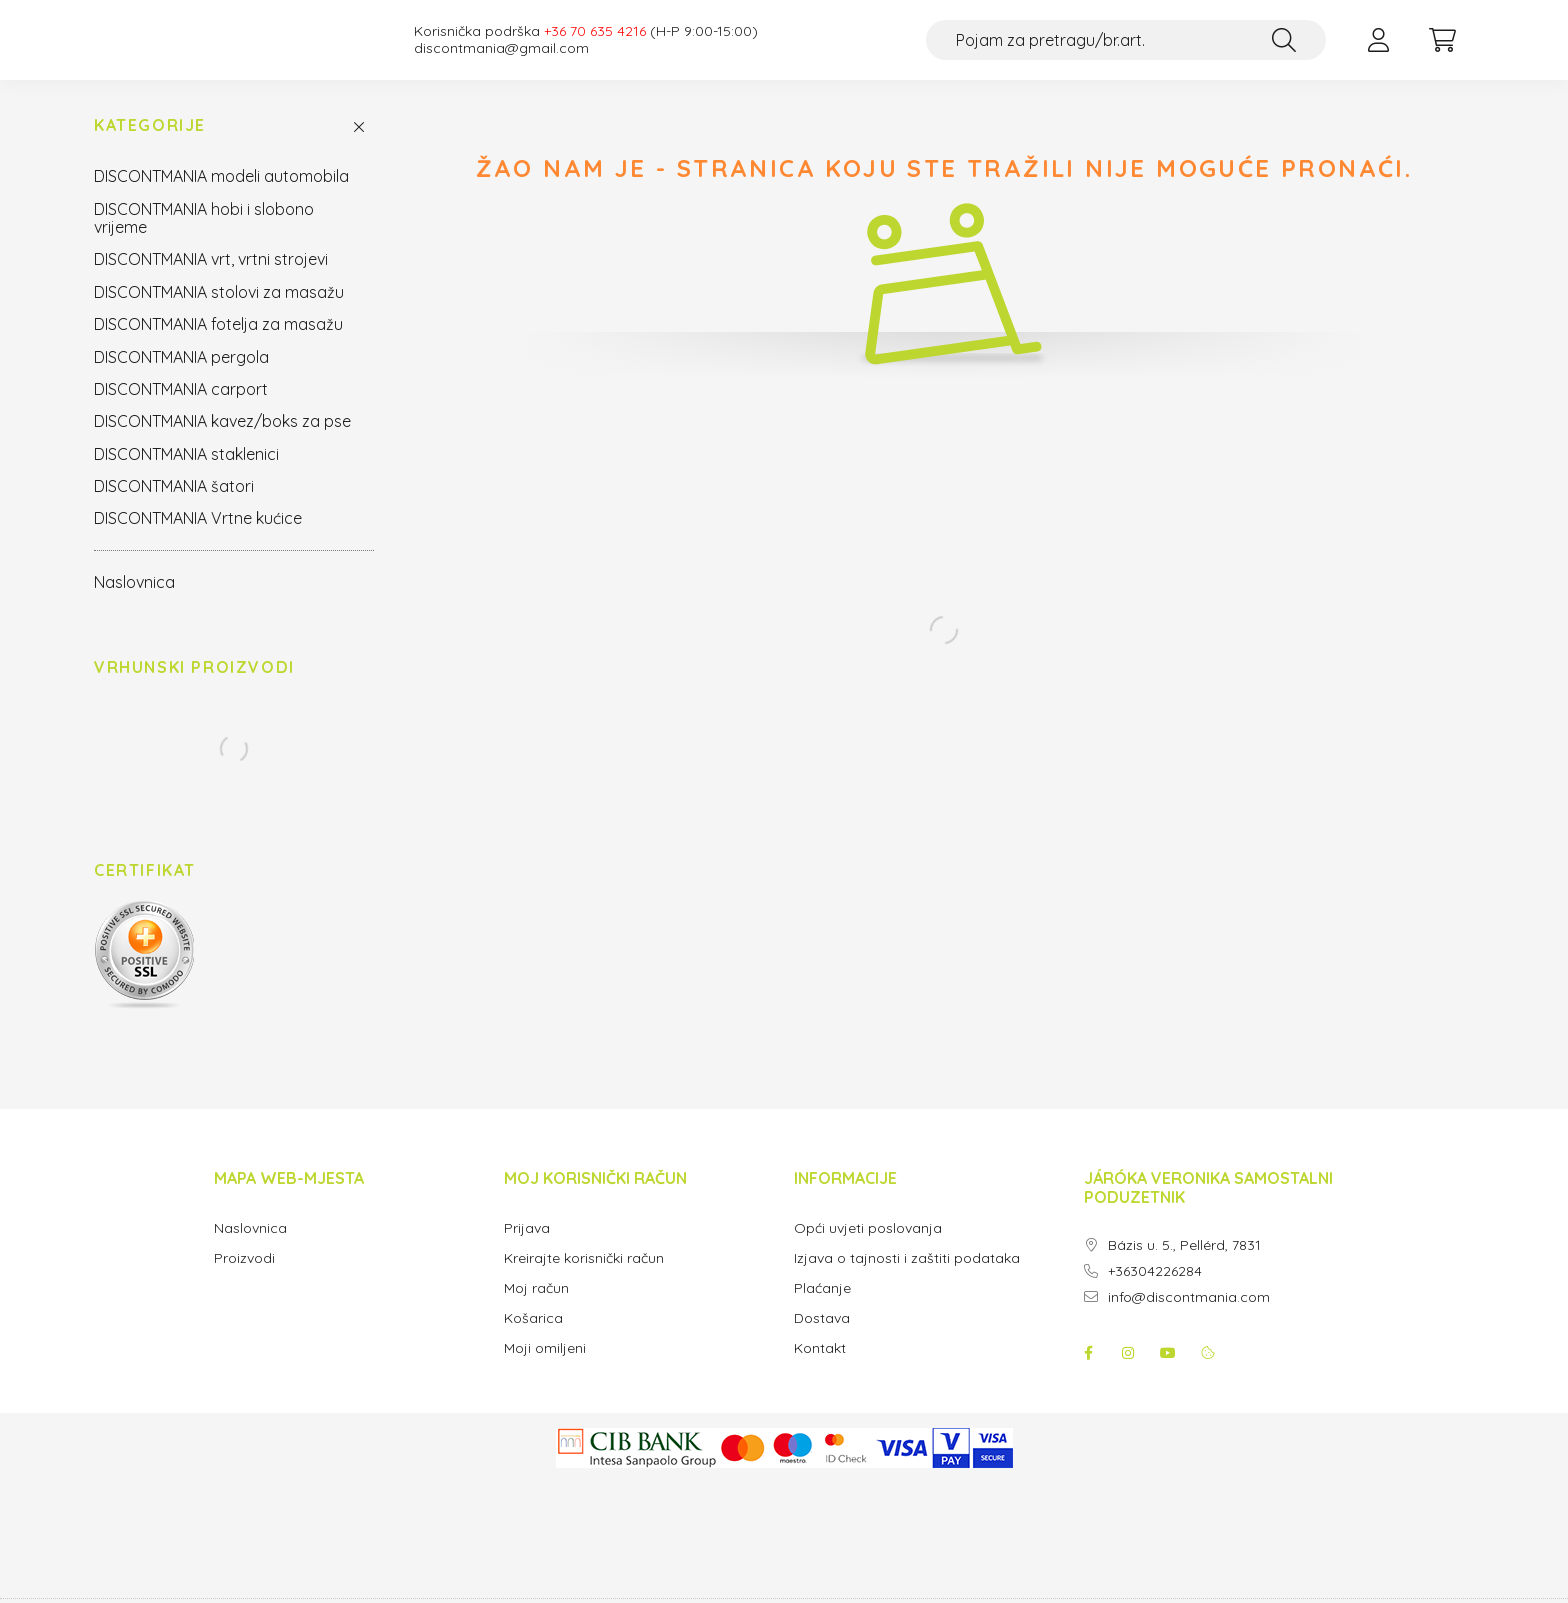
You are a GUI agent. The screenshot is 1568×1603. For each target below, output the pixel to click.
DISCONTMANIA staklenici (186, 474)
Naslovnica (134, 602)
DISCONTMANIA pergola (181, 377)
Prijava (527, 1248)
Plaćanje (822, 1308)
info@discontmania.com (1189, 1317)
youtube (1168, 1373)
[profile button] (1378, 50)
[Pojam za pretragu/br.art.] (1126, 50)
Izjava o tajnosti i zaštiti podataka (907, 1278)
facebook (1088, 1373)
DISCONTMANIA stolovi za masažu (219, 312)
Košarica (533, 1338)
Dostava (822, 1338)
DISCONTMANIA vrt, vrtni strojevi (211, 279)
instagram (1128, 1373)
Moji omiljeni (545, 1368)
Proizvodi (244, 1278)
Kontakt (820, 1368)
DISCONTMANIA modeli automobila (221, 196)
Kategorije (150, 145)
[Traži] (1284, 50)
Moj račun (536, 1308)
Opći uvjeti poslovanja (868, 1248)
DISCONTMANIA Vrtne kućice (198, 538)
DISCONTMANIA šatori (174, 506)
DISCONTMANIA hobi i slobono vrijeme (204, 238)
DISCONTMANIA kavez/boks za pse (222, 441)
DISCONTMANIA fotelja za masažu (218, 344)
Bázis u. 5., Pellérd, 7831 (1184, 1265)
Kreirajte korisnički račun (584, 1278)
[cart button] (1442, 50)
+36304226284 (1155, 1291)
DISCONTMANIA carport (181, 409)
